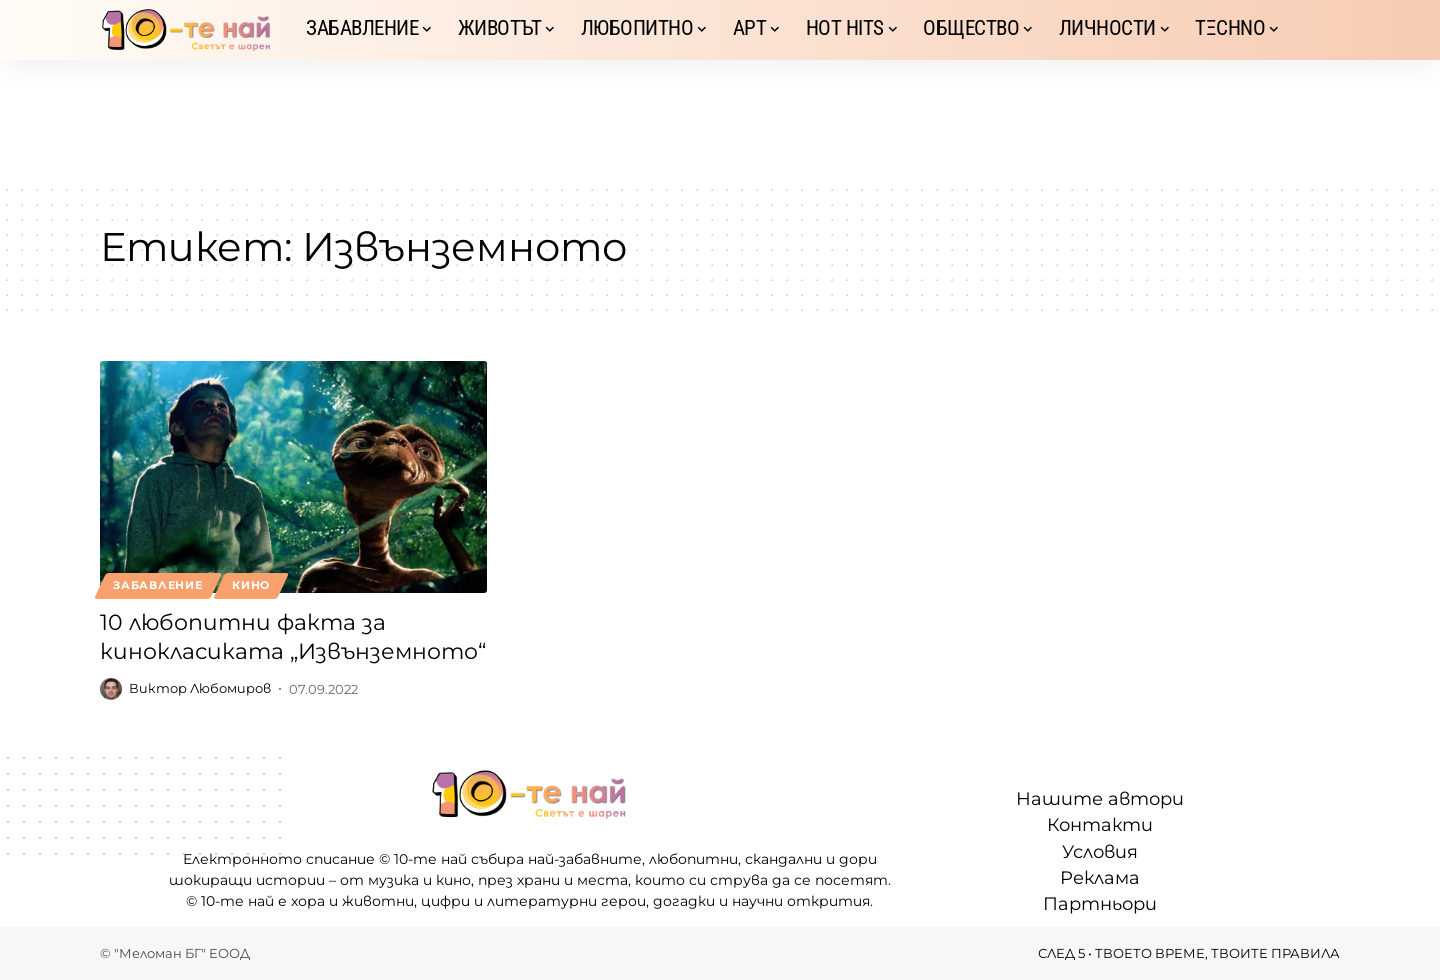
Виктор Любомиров (200, 689)
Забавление (158, 585)
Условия (1100, 852)
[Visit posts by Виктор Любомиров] (111, 689)
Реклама (1100, 878)
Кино (251, 585)
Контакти (1100, 825)
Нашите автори (1100, 799)
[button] (1325, 30)
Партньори (1100, 904)
